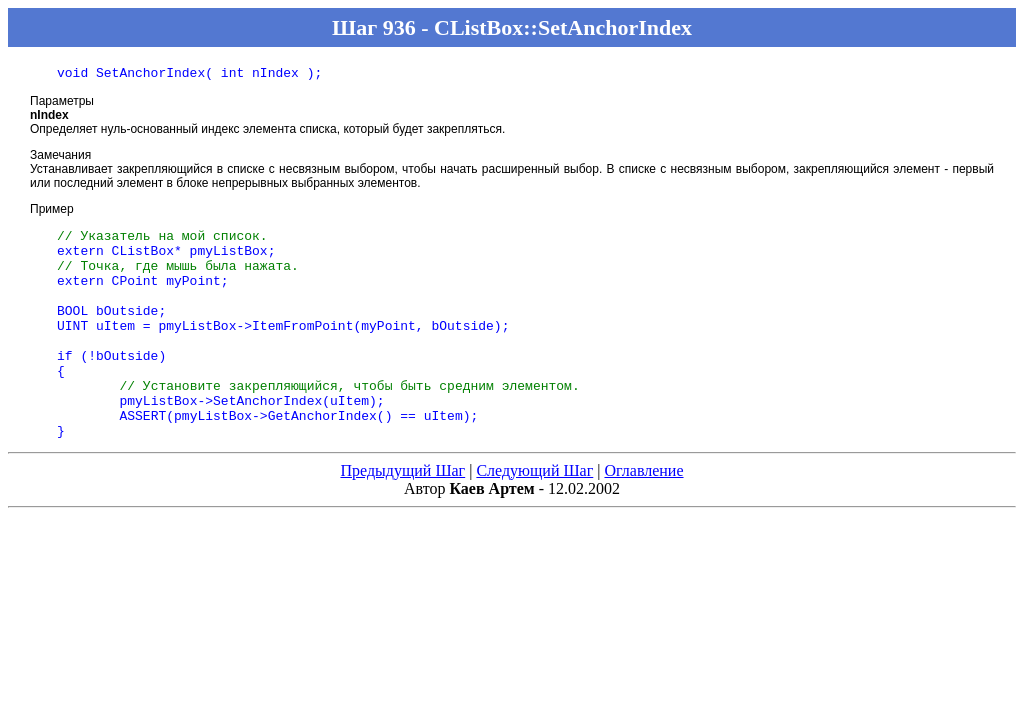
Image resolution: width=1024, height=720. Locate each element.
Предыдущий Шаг (402, 515)
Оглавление (643, 515)
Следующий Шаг (534, 515)
